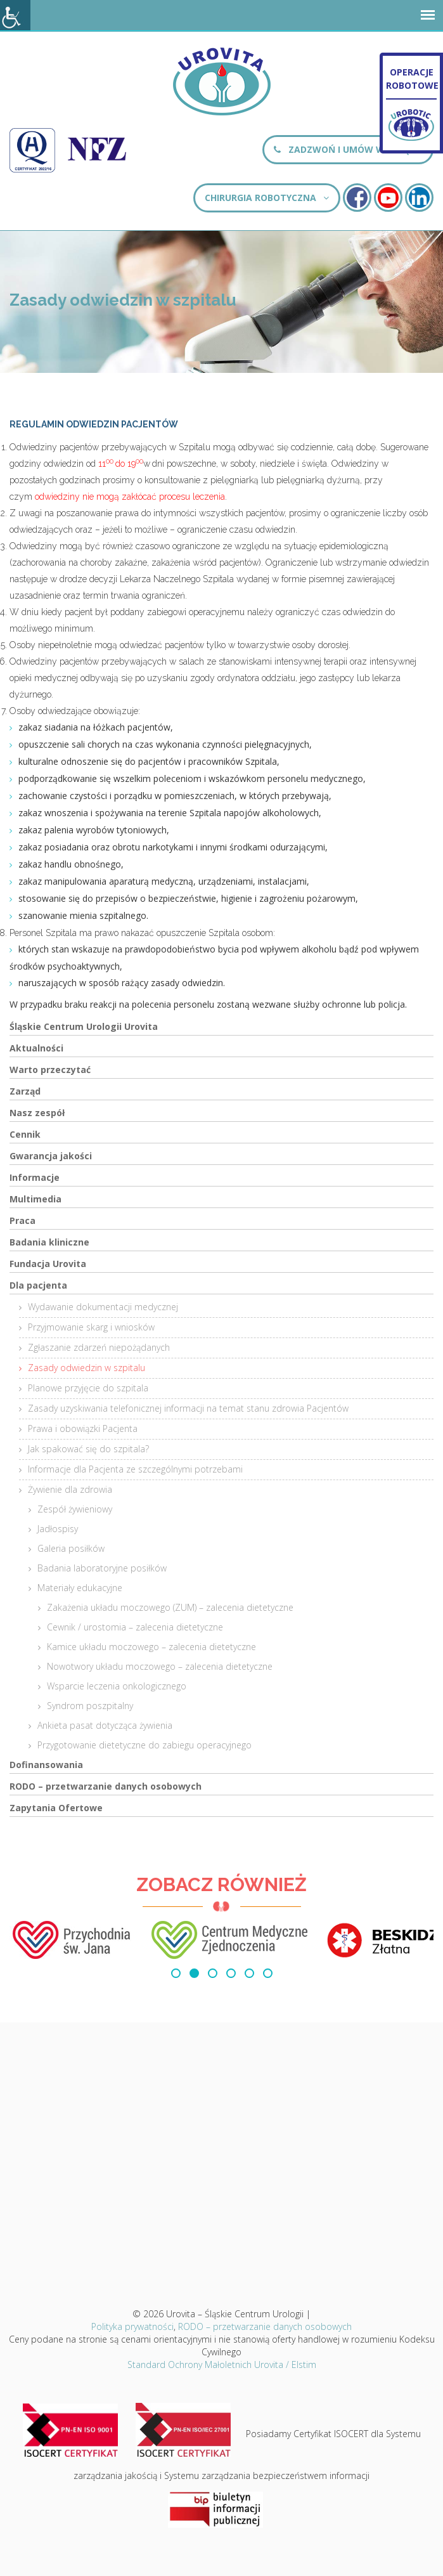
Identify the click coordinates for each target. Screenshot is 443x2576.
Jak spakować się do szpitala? (88, 1449)
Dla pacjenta (38, 1285)
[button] (176, 1973)
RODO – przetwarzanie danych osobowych (106, 1786)
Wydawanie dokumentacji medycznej (103, 1307)
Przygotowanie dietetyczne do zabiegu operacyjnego (144, 1745)
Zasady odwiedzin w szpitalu (86, 1368)
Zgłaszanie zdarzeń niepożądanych (99, 1347)
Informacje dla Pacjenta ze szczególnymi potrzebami (135, 1469)
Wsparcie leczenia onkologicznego (116, 1686)
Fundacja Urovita (48, 1264)
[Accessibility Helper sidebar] (15, 15)
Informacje (35, 1177)
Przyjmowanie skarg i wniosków (91, 1327)
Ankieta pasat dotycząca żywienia (104, 1725)
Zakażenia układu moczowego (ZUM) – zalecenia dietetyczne (170, 1607)
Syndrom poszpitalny (90, 1706)
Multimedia (35, 1199)
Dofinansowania (46, 1765)
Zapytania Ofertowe (56, 1808)
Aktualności (36, 1048)
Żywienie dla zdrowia (70, 1489)
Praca (22, 1220)
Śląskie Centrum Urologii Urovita (84, 1026)
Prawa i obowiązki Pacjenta (83, 1428)
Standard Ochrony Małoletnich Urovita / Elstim (221, 2364)
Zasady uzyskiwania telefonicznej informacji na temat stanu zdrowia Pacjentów (188, 1408)
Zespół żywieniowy (74, 1509)
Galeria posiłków (71, 1548)
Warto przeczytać (50, 1070)
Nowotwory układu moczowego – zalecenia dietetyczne (160, 1666)
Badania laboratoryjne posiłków (102, 1568)
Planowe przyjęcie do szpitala (88, 1388)
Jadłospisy (57, 1529)
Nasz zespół (37, 1113)
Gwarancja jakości (51, 1156)
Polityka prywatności (132, 2326)
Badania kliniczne (49, 1242)
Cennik (25, 1134)
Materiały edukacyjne (79, 1588)
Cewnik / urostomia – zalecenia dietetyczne (135, 1627)
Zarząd (25, 1091)
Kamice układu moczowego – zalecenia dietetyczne (151, 1647)
